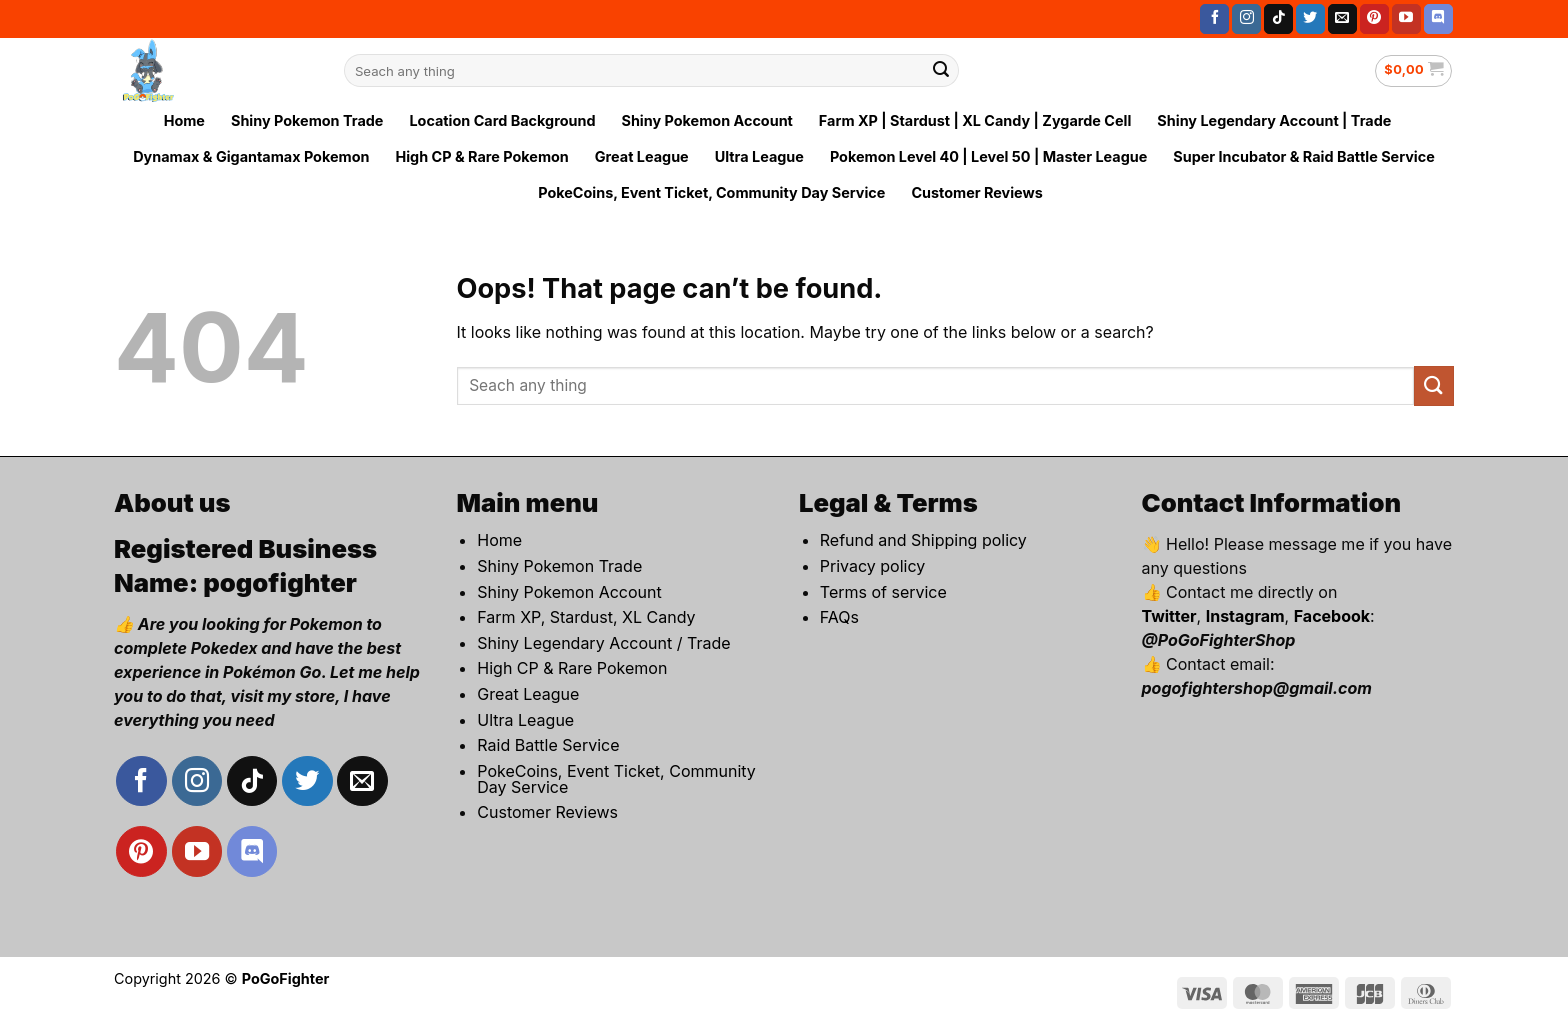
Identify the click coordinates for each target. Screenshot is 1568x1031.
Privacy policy (872, 566)
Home (184, 120)
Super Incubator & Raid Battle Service (1304, 156)
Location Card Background (502, 120)
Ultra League (759, 156)
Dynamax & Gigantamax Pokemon (251, 156)
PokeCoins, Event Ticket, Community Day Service (711, 192)
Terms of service (883, 592)
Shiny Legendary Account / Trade (603, 643)
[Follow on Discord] (1438, 19)
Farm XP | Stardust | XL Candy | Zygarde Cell (975, 120)
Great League (642, 156)
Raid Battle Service (548, 745)
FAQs (839, 617)
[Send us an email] (1342, 19)
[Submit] (941, 71)
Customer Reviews (976, 192)
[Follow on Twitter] (1310, 19)
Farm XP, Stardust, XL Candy (586, 617)
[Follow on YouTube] (1406, 19)
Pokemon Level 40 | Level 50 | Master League (988, 156)
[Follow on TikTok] (1278, 19)
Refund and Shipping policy (923, 540)
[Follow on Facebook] (1214, 19)
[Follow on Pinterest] (1374, 19)
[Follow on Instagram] (1246, 19)
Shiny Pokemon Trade (307, 120)
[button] (1413, 71)
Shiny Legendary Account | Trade (1274, 120)
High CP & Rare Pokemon (481, 156)
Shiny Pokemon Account (706, 120)
